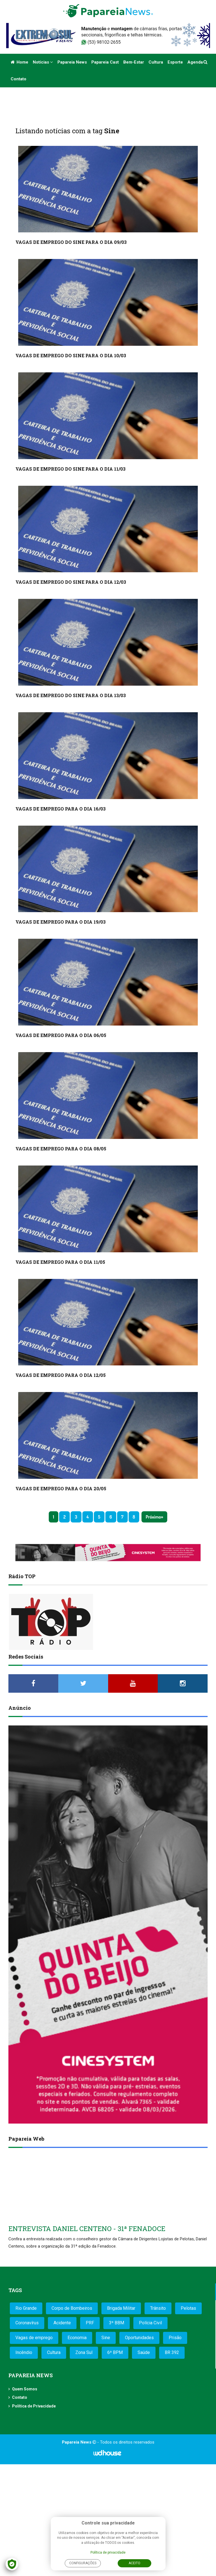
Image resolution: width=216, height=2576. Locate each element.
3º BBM (116, 2322)
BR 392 (172, 2352)
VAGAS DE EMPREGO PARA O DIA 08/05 (60, 1149)
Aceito (134, 2563)
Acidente (62, 2322)
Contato (18, 78)
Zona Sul (83, 2352)
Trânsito (158, 2308)
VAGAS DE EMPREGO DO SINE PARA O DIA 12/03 (70, 582)
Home (19, 62)
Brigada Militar (121, 2308)
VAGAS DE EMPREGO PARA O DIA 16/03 (60, 809)
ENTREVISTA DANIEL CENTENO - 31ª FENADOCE (86, 2228)
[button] (205, 62)
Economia (77, 2337)
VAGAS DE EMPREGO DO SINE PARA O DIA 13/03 (70, 695)
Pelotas (188, 2308)
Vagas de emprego (34, 2337)
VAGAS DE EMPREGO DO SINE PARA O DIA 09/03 (71, 242)
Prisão (175, 2337)
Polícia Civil (150, 2322)
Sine (105, 2337)
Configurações (82, 2563)
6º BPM (115, 2352)
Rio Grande (26, 2308)
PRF (90, 2322)
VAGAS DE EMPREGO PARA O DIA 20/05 (60, 1488)
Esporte (175, 62)
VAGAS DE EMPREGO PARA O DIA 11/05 (60, 1262)
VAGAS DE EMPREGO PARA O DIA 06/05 (60, 1035)
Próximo (153, 1517)
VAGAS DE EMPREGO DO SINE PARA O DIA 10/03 (70, 355)
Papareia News (72, 62)
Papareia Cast (105, 62)
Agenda (195, 62)
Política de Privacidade (34, 2406)
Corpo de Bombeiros (72, 2308)
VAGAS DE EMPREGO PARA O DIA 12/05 (60, 1375)
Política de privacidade (108, 2552)
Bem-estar (133, 62)
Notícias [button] (43, 62)
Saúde (144, 2352)
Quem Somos (24, 2389)
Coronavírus (27, 2322)
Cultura (155, 62)
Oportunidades (139, 2337)
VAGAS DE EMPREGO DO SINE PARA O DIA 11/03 (70, 469)
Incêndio (23, 2352)
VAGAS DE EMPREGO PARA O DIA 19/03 (60, 922)
